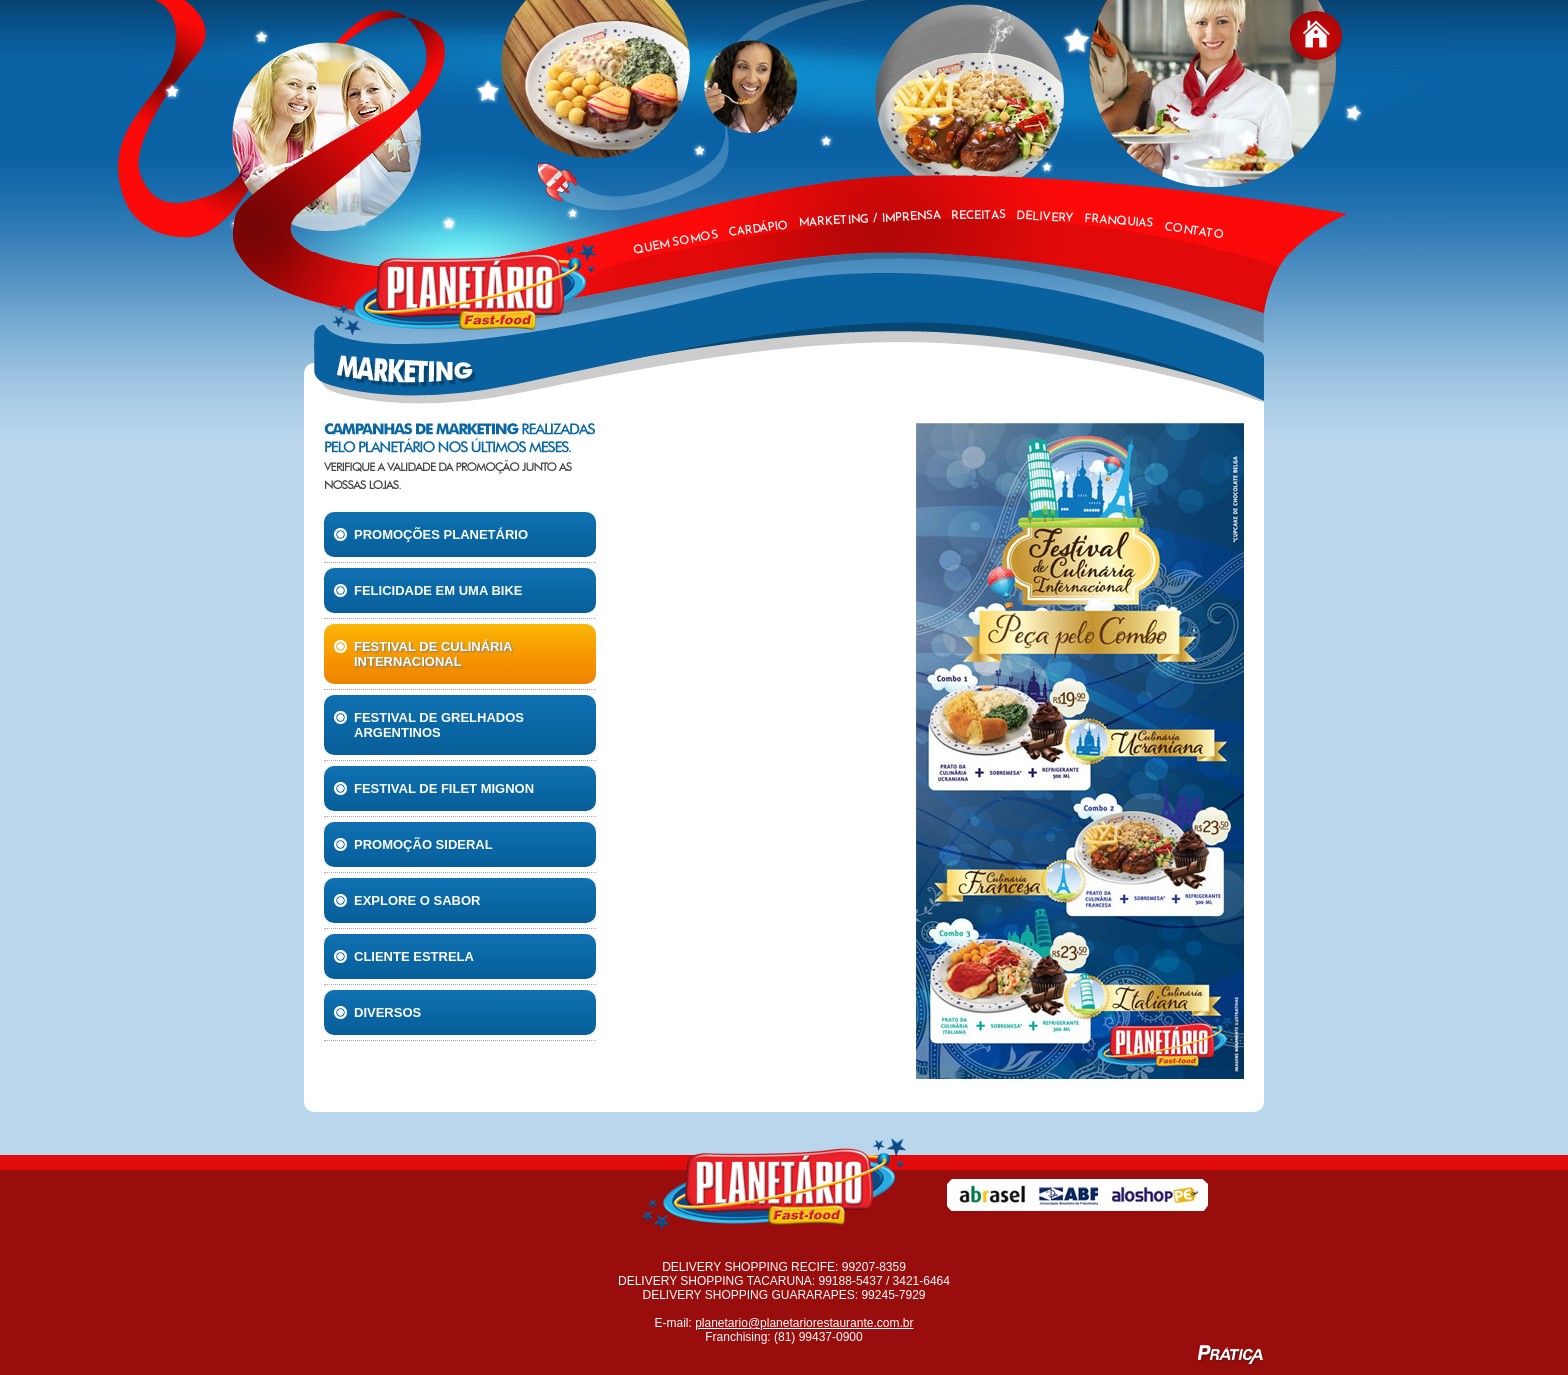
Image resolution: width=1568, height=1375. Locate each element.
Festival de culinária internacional (423, 654)
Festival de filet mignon (434, 788)
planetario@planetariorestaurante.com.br (804, 1323)
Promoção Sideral (413, 844)
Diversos (377, 1012)
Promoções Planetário (431, 534)
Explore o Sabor (407, 900)
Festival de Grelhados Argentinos (429, 725)
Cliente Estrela (404, 956)
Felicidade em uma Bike (428, 590)
